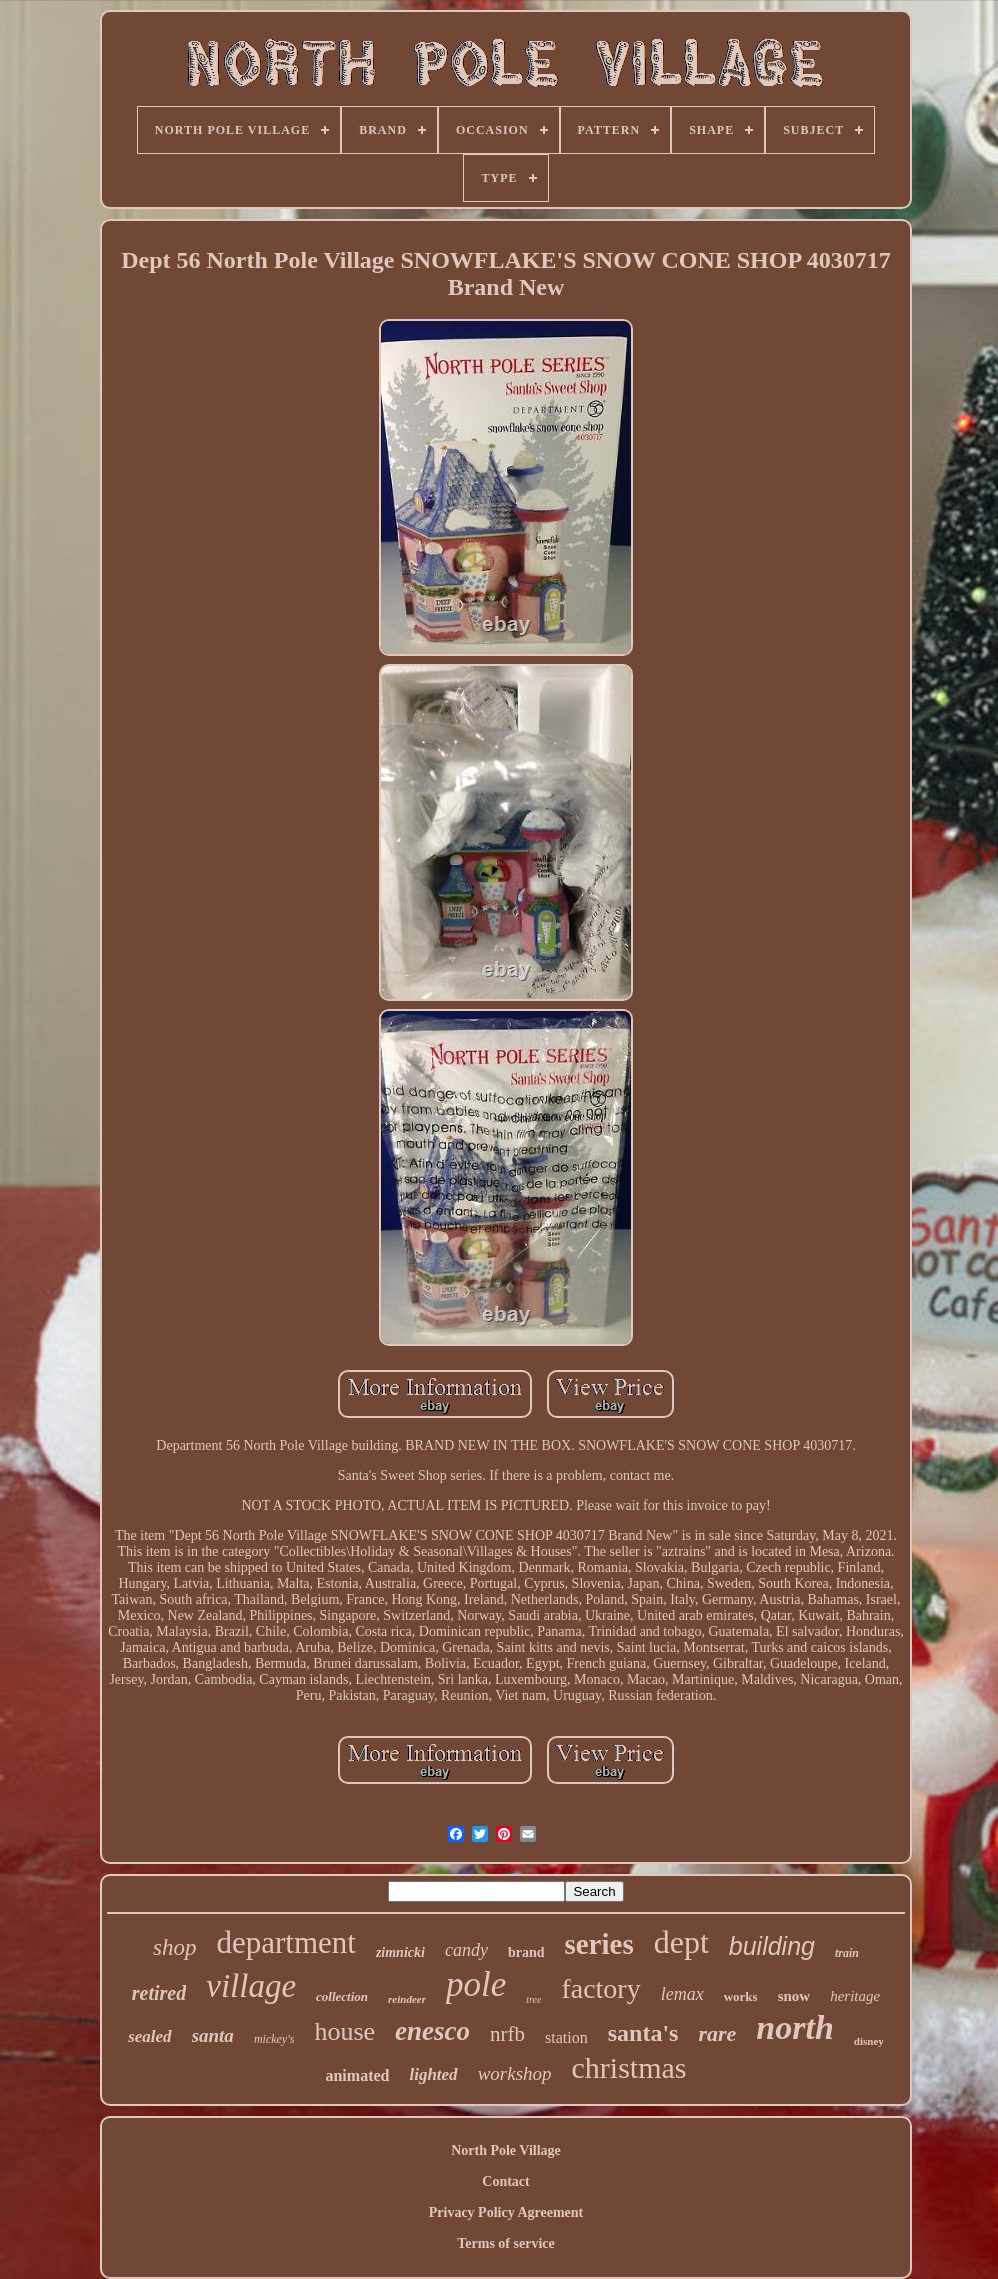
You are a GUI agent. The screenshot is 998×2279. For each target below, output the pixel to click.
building (772, 1946)
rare (717, 2033)
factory (600, 1988)
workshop (515, 2073)
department (285, 1942)
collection (342, 1996)
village (251, 1986)
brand (526, 1952)
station (566, 2037)
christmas (629, 2067)
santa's (643, 2033)
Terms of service (505, 2243)
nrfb (507, 2034)
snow (794, 1996)
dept (681, 1942)
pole (476, 1984)
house (344, 2031)
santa (213, 2035)
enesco (432, 2031)
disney (869, 2041)
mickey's (274, 2039)
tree (533, 1999)
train (847, 1953)
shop (174, 1947)
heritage (855, 1996)
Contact (505, 2181)
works (741, 1996)
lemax (682, 1994)
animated (357, 2075)
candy (466, 1950)
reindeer (407, 1999)
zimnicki (400, 1952)
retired (159, 1993)
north (795, 2027)
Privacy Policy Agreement (506, 2212)
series (598, 1944)
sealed (149, 2036)
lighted (433, 2074)
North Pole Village (506, 2150)
